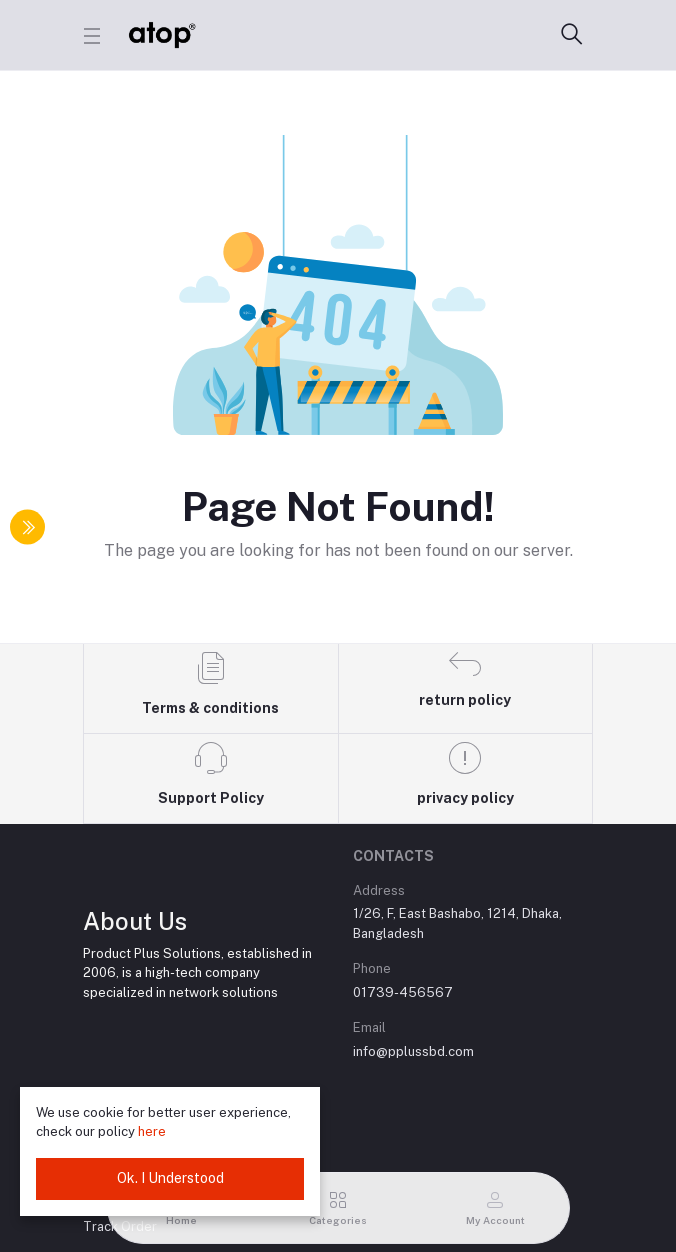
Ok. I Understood (170, 1178)
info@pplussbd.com (413, 1051)
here (152, 1131)
